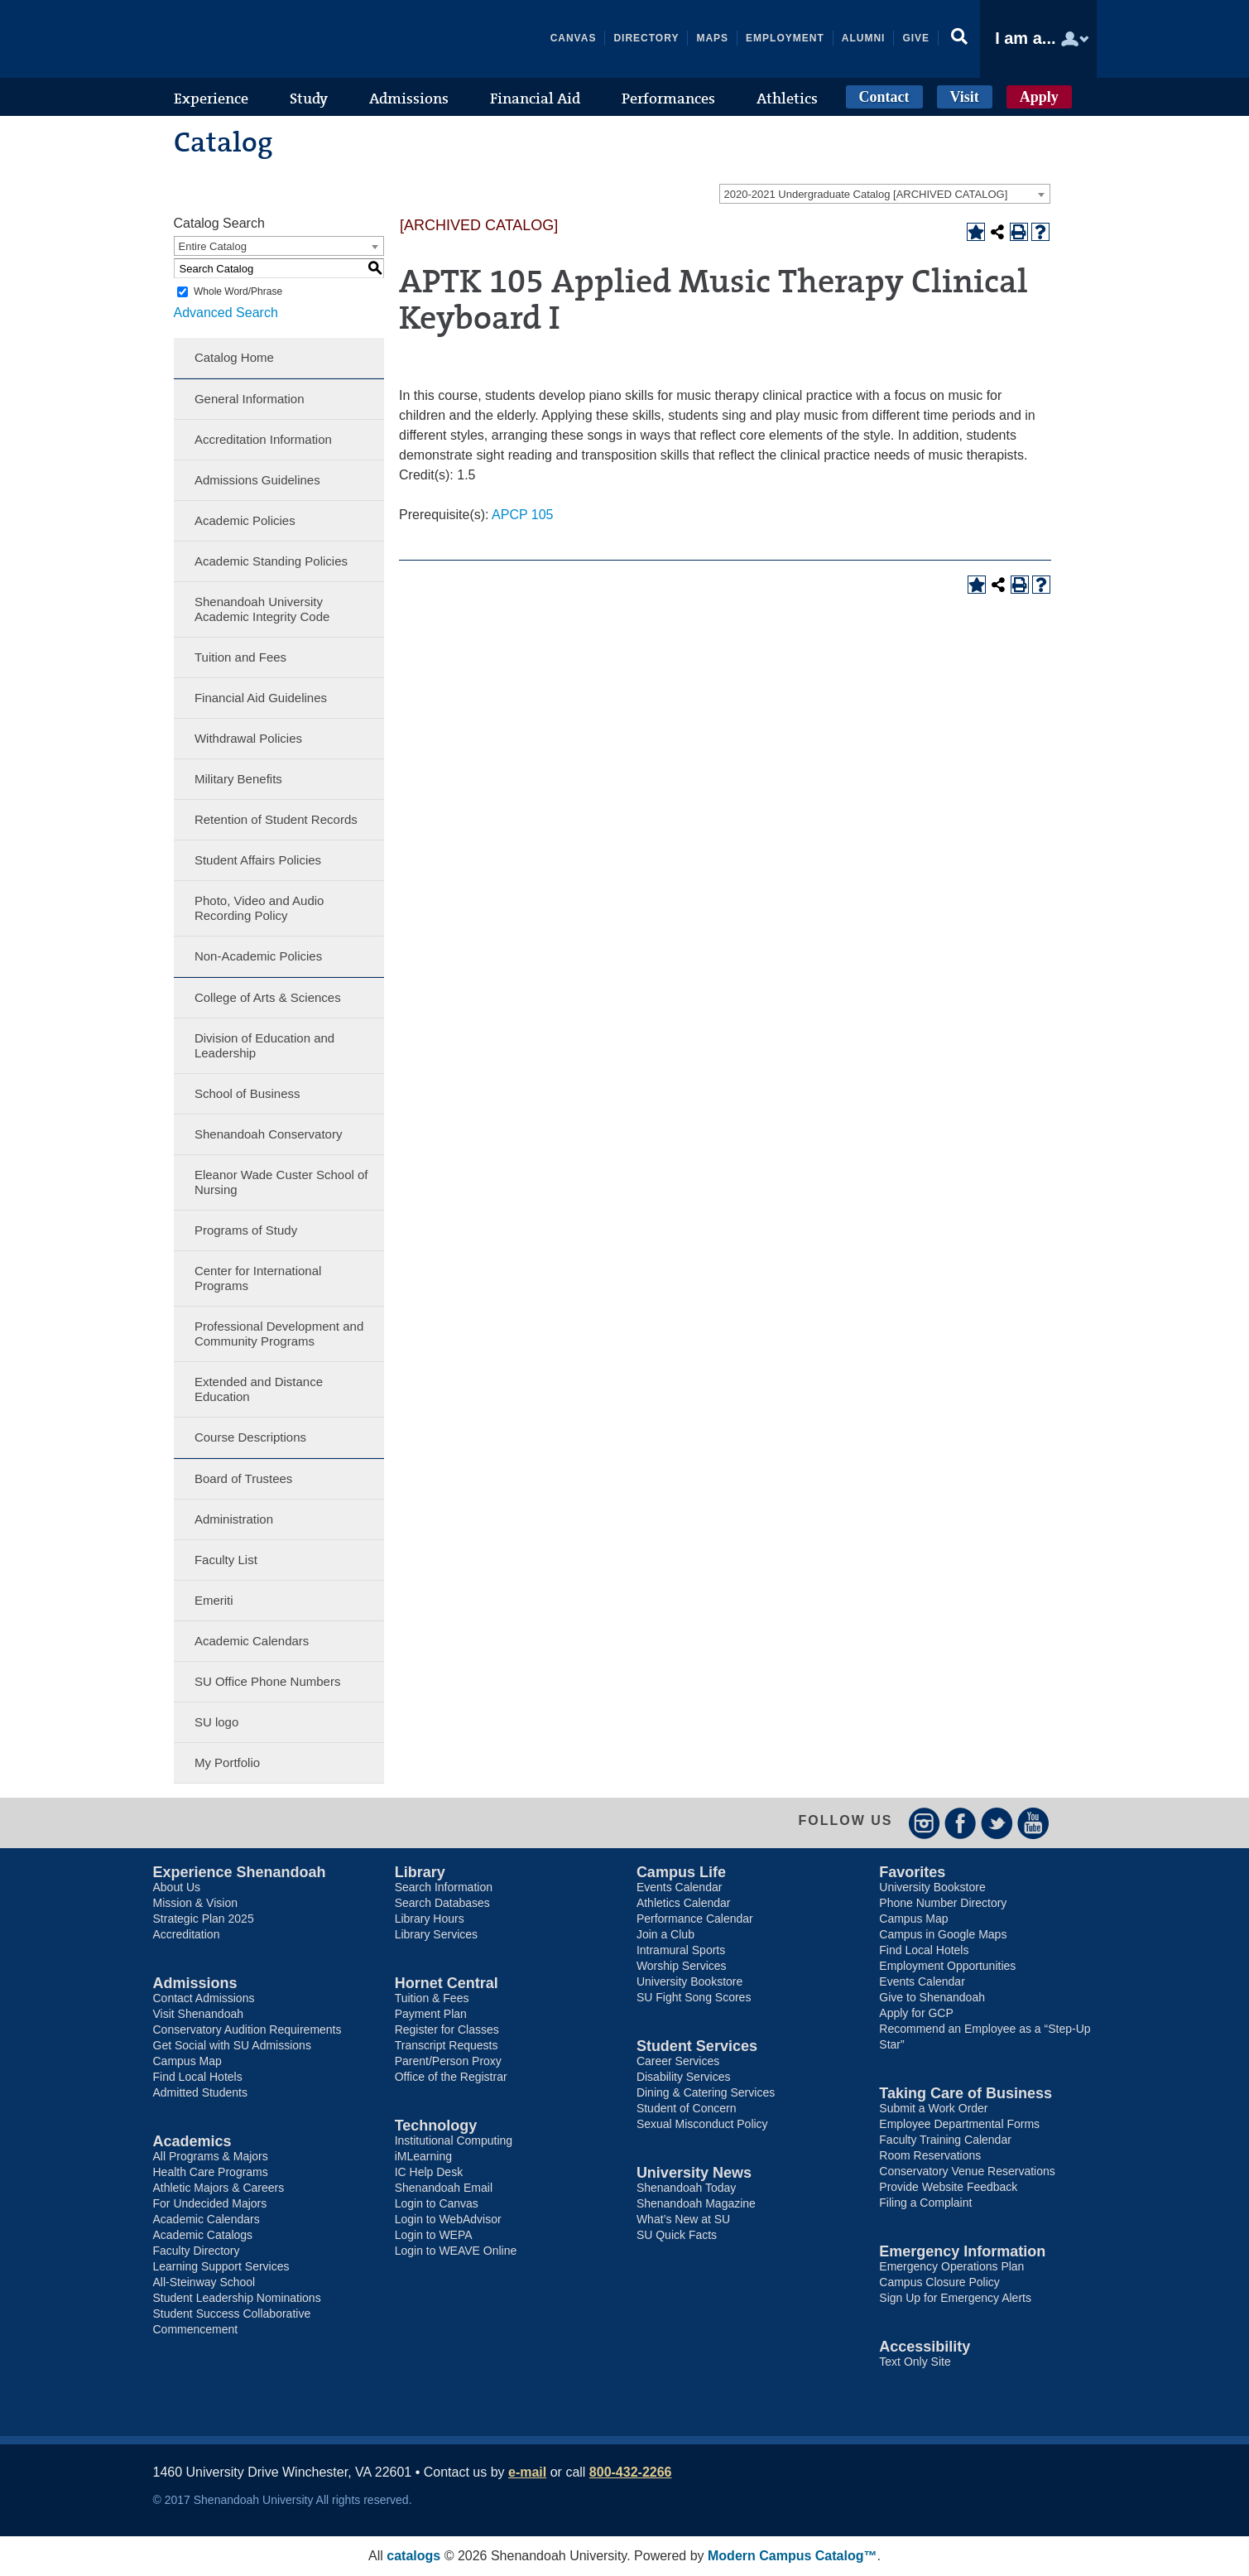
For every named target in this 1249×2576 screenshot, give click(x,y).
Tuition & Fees (432, 1998)
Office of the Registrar (451, 2076)
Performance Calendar (695, 1918)
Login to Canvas (436, 2203)
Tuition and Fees (240, 657)
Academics (192, 2141)
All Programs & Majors (210, 2156)
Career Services (678, 2061)
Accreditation (186, 1934)
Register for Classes (447, 2029)
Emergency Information (962, 2251)
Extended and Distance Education (259, 1389)
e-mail (527, 2472)
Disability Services (684, 2076)
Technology (436, 2125)
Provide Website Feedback (948, 2186)
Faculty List (226, 1560)
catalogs (413, 2556)
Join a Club (665, 1934)
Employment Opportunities (947, 1965)
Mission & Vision (195, 1902)
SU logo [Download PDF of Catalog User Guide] (216, 1722)
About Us (177, 1887)
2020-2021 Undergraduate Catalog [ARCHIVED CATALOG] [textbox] (866, 194)
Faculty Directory (196, 2250)
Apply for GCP (916, 2013)
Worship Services (682, 1965)
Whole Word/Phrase (238, 291)
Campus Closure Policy (939, 2282)
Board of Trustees (243, 1478)
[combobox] (884, 194)
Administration (234, 1519)
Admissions (195, 1983)
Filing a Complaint (925, 2202)
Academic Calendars (252, 1641)
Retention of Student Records (276, 819)
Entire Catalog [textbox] (213, 246)
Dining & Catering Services (706, 2092)
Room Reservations (930, 2155)
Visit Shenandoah (198, 2013)
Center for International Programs (258, 1278)
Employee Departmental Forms (959, 2124)
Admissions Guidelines (257, 480)
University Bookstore (689, 1981)
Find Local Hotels (198, 2076)
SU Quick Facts (677, 2234)
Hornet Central (446, 1983)
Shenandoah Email (443, 2187)
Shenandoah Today (686, 2187)
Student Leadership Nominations (237, 2297)
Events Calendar (680, 1887)
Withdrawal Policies (248, 738)
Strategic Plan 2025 (203, 1918)
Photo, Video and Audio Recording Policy (259, 907)
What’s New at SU (683, 2219)
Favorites (912, 1872)
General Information (250, 399)
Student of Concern (687, 2108)
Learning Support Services (221, 2266)
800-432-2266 (630, 2472)
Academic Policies (245, 520)
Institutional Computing (453, 2140)
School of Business (247, 1093)
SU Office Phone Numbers (267, 1681)
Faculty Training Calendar (945, 2139)
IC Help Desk (429, 2172)
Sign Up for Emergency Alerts (955, 2297)
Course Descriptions (250, 1437)
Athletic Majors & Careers (219, 2187)
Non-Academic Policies (258, 956)
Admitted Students (200, 2092)
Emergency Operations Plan (951, 2266)
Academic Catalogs (203, 2234)
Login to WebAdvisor (448, 2219)
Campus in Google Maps (942, 1934)
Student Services (697, 2046)
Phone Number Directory (942, 1902)
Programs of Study (246, 1230)
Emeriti (214, 1600)
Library (420, 1872)
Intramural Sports (681, 1950)
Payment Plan (431, 2013)
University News (694, 2172)
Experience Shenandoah (239, 1872)
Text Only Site (914, 2361)
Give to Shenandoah (932, 1997)
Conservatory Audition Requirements (247, 2029)
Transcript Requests (446, 2045)
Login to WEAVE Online (456, 2250)
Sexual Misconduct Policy (702, 2124)
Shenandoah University (277, 38)
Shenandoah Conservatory (268, 1134)
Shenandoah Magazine (696, 2203)
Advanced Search (226, 313)
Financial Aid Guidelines (261, 698)
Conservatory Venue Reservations (966, 2171)
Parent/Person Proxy (448, 2061)
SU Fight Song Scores (694, 1997)
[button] (959, 38)
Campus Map (187, 2061)
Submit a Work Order (933, 2108)
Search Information (443, 1887)
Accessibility (924, 2346)
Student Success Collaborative (232, 2313)
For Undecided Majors (210, 2203)
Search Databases (442, 1902)
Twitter (997, 1823)
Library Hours (429, 1918)
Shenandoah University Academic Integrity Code (262, 609)
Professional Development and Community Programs (279, 1333)
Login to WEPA (434, 2234)
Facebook (961, 1823)
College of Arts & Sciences (268, 997)
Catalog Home (234, 357)
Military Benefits (238, 779)
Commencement (195, 2329)
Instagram (924, 1823)
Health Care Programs (210, 2172)
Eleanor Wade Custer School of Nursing (281, 1182)
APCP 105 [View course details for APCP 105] (522, 515)
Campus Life (681, 1872)
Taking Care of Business (965, 2093)
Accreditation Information (263, 439)
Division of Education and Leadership (264, 1045)
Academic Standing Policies (271, 561)
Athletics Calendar (684, 1902)
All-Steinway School (204, 2282)
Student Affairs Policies (258, 860)
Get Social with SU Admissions (232, 2045)
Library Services (436, 1934)
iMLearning (423, 2156)
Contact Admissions (204, 1998)
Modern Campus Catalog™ (792, 2556)
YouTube (1033, 1823)
